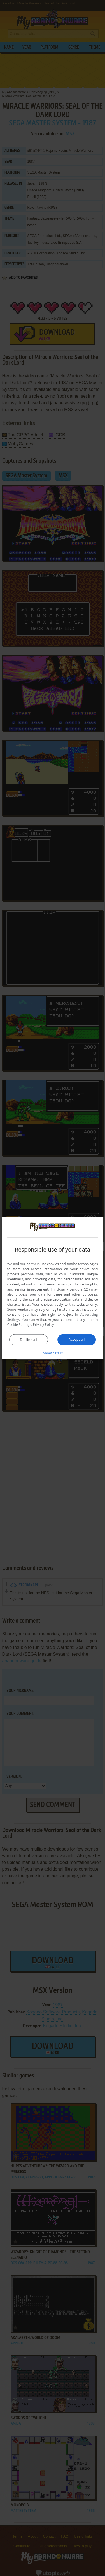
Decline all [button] (28, 1339)
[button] (52, 1352)
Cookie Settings (19, 1324)
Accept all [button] (77, 1339)
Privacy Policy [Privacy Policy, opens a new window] (43, 1324)
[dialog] (53, 1288)
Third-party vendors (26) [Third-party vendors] (70, 1289)
